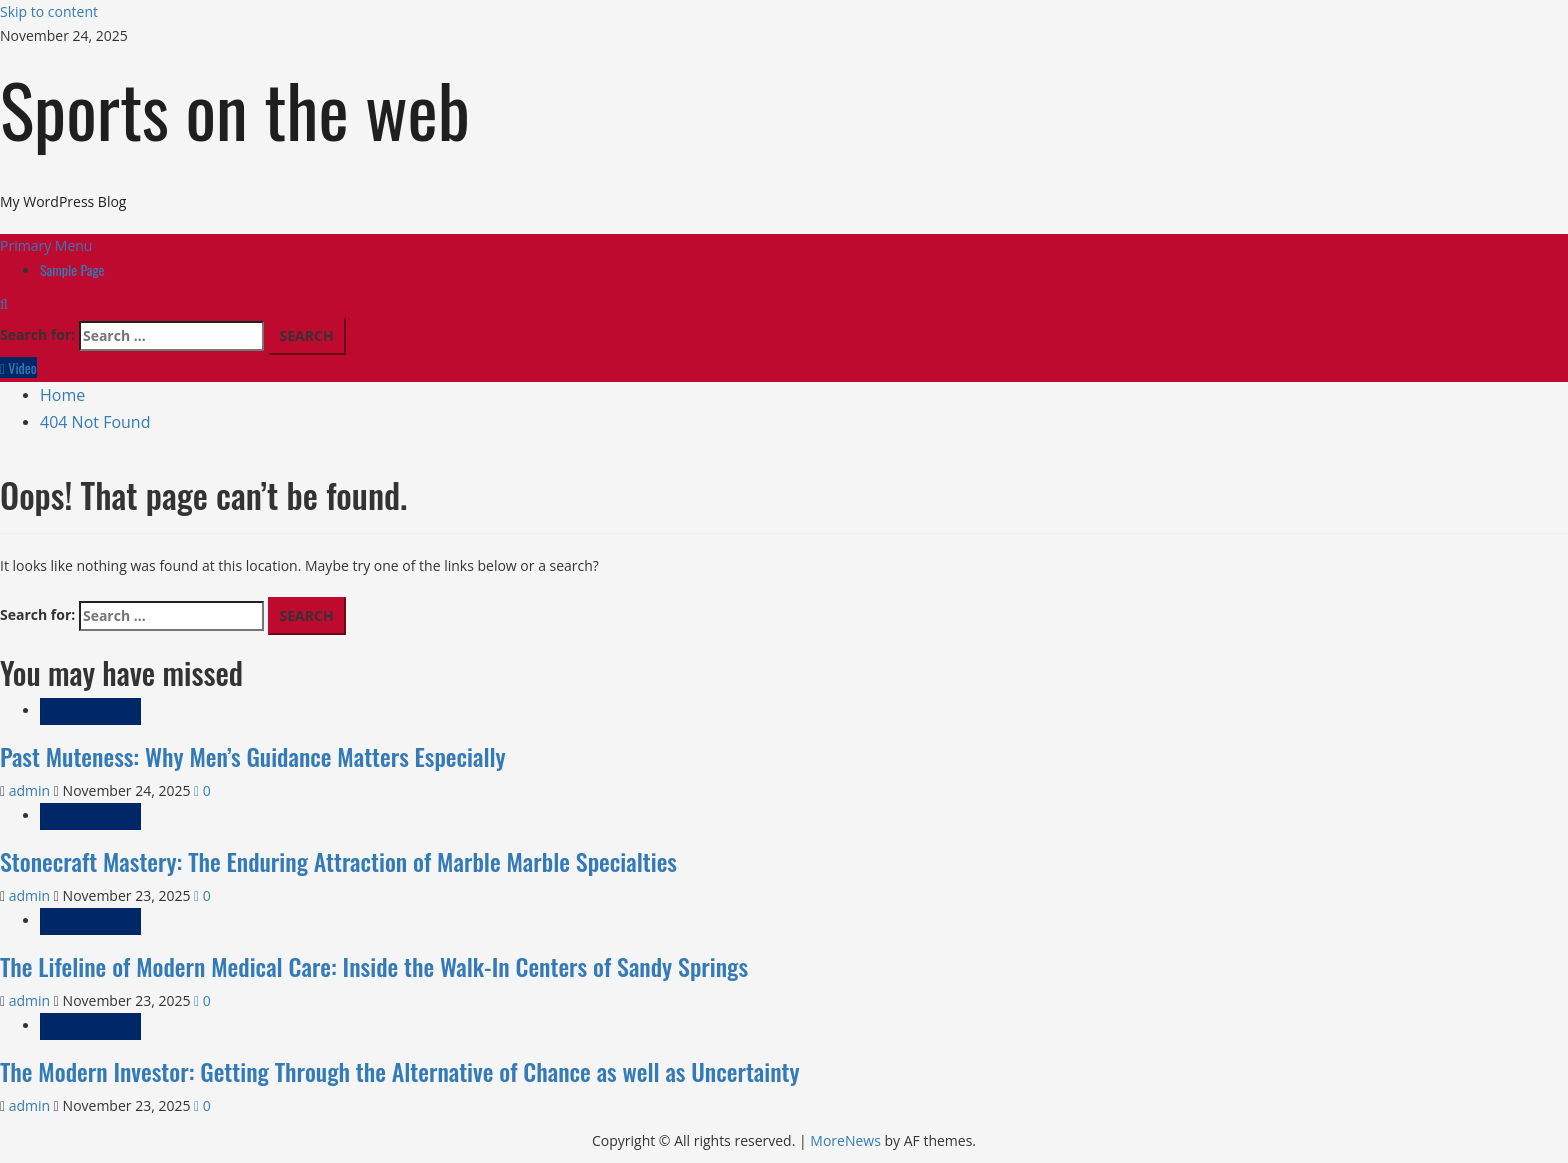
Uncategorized (90, 711)
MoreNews (845, 1140)
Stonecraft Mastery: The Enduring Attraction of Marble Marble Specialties (338, 861)
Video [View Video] (18, 367)
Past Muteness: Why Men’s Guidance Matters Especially (253, 756)
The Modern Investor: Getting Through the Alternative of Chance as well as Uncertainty (400, 1071)
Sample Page (72, 269)
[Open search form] (4, 303)
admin (31, 790)
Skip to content (49, 11)
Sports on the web (235, 108)
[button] (46, 245)
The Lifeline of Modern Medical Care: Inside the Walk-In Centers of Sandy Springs (374, 966)
